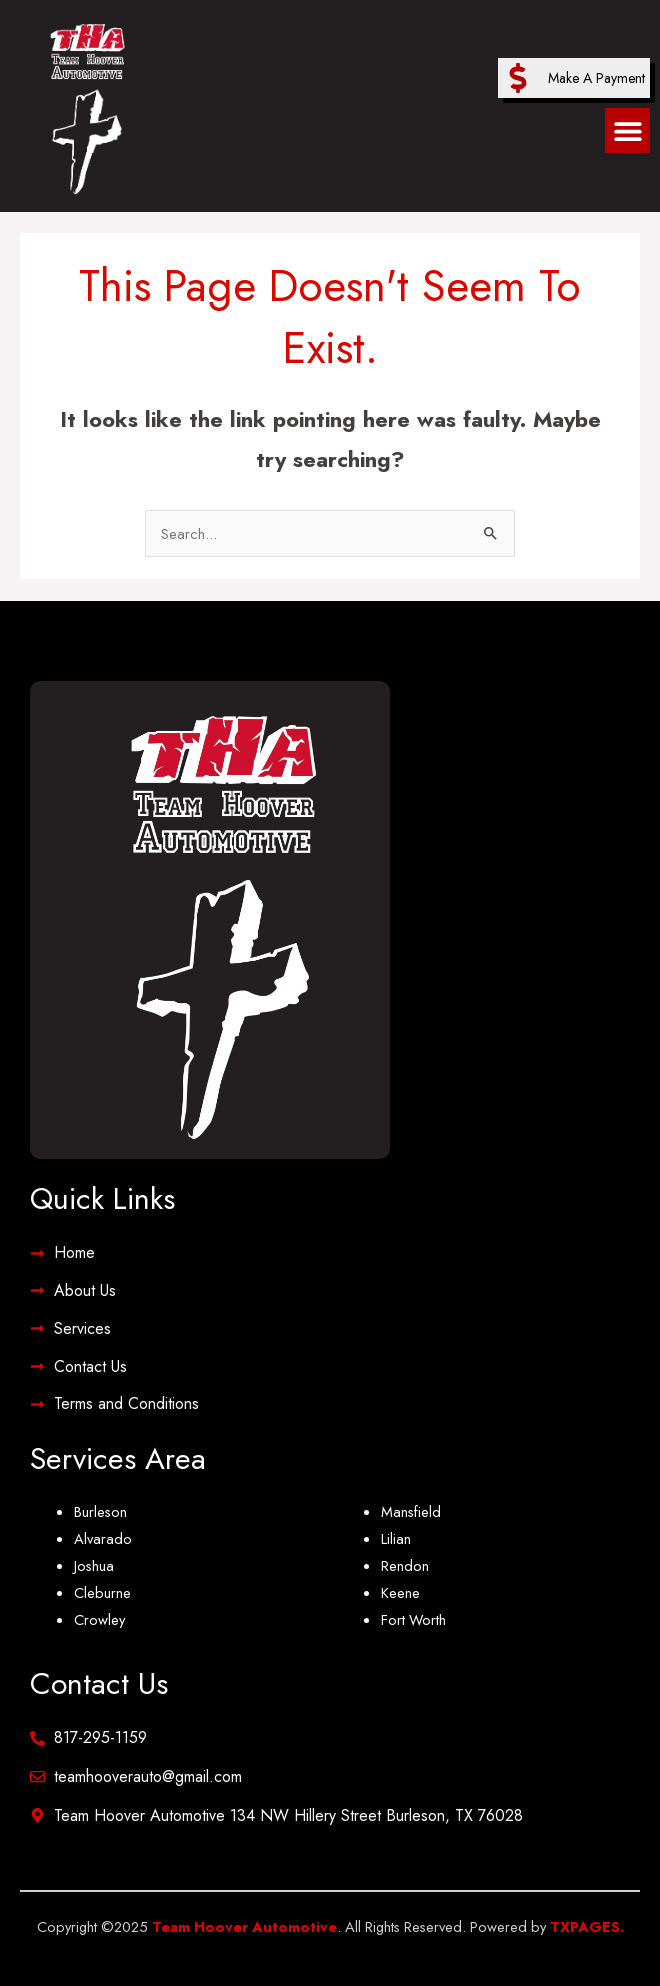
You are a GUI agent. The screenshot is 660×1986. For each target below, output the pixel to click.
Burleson (100, 1511)
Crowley (99, 1619)
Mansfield (411, 1511)
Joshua (94, 1565)
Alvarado (103, 1538)
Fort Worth (413, 1619)
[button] (627, 130)
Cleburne (102, 1592)
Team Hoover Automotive (244, 1926)
